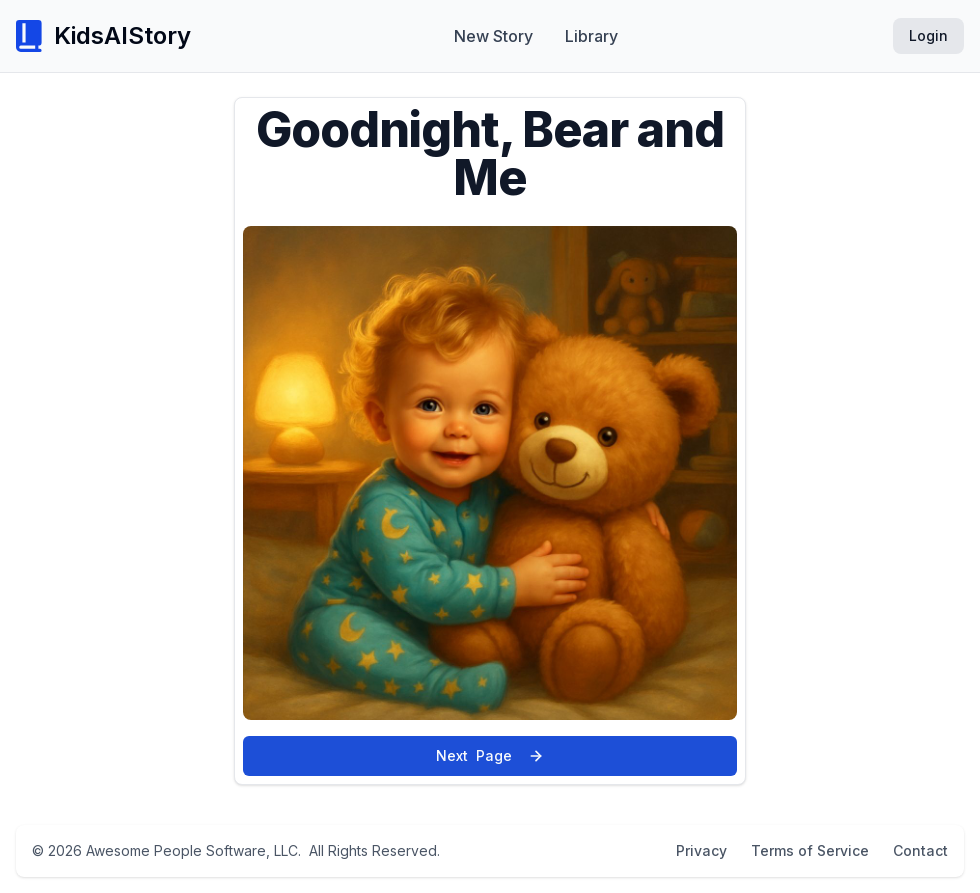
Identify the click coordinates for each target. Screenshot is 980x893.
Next (490, 756)
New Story (493, 36)
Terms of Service (810, 850)
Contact (920, 850)
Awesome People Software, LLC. (193, 850)
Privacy (701, 850)
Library (591, 36)
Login (928, 35)
